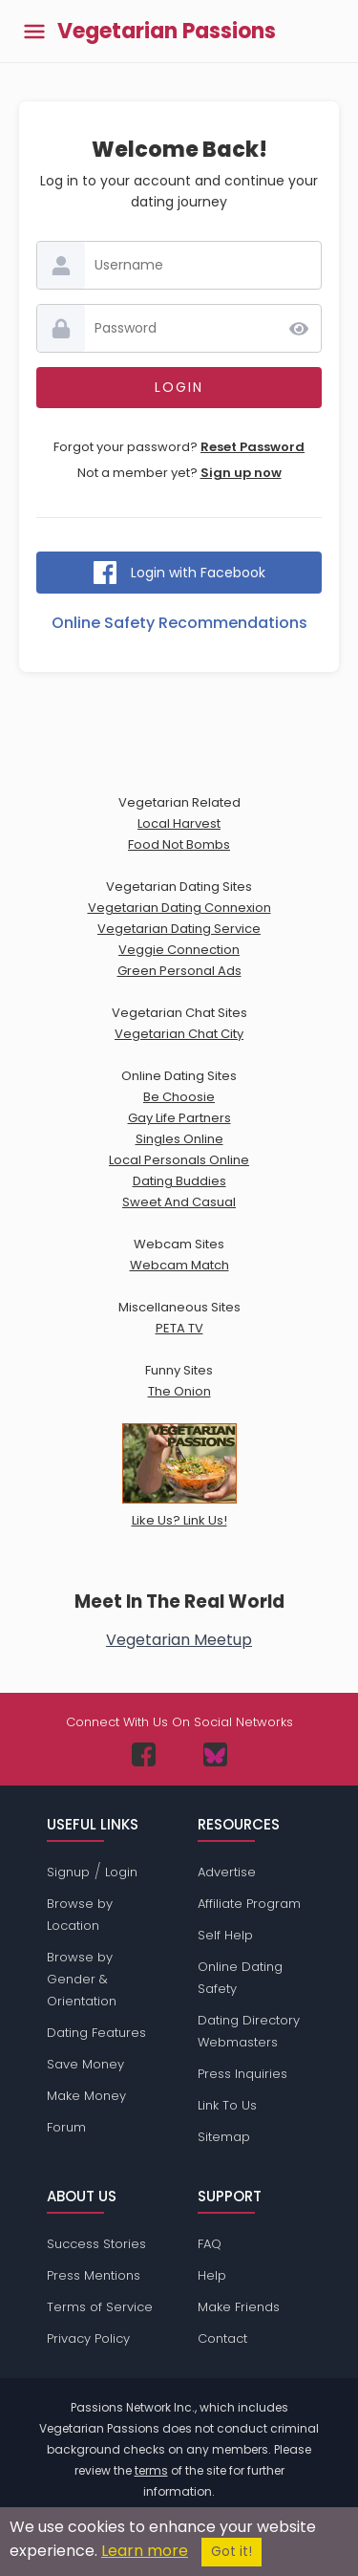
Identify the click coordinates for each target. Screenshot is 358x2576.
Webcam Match (179, 1265)
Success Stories (96, 2244)
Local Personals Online (179, 1160)
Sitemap (224, 2137)
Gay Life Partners (179, 1118)
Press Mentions (93, 2275)
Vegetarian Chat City (179, 1034)
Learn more (144, 2551)
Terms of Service (100, 2307)
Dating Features (96, 2033)
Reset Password (252, 447)
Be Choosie (179, 1097)
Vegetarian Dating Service (179, 929)
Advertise (227, 1872)
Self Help (225, 1935)
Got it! (231, 2552)
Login (121, 1872)
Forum (66, 2127)
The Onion (179, 1391)
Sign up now (241, 473)
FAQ (209, 2244)
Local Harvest (179, 823)
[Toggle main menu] (34, 31)
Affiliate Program (249, 1903)
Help (212, 2275)
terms (151, 2470)
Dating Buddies (179, 1181)
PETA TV (179, 1328)
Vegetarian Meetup (179, 1640)
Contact (222, 2338)
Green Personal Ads (179, 971)
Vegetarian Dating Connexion (179, 907)
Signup (68, 1872)
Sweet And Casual (179, 1202)
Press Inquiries (242, 2074)
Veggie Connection (179, 950)
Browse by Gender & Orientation (81, 1979)
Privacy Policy (88, 2338)
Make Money (86, 2096)
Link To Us (227, 2105)
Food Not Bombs (179, 844)
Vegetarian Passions (166, 31)
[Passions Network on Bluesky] (215, 1754)
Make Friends (239, 2307)
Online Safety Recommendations (179, 623)
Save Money (85, 2064)
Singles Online (179, 1139)
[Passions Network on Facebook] (144, 1754)
